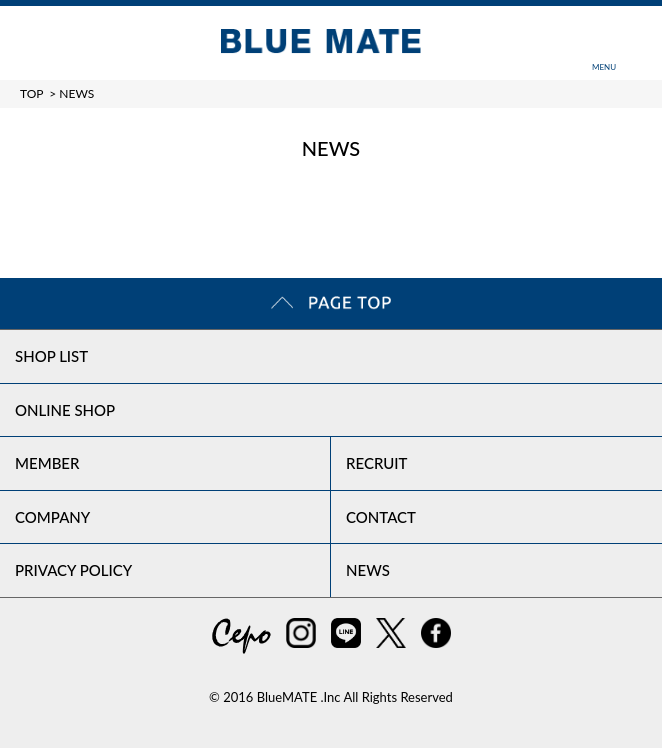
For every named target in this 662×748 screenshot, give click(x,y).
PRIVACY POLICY (73, 570)
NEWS (368, 570)
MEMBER (47, 463)
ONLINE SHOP (65, 410)
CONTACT (381, 517)
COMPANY (52, 517)
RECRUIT (377, 463)
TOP (31, 93)
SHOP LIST (51, 356)
